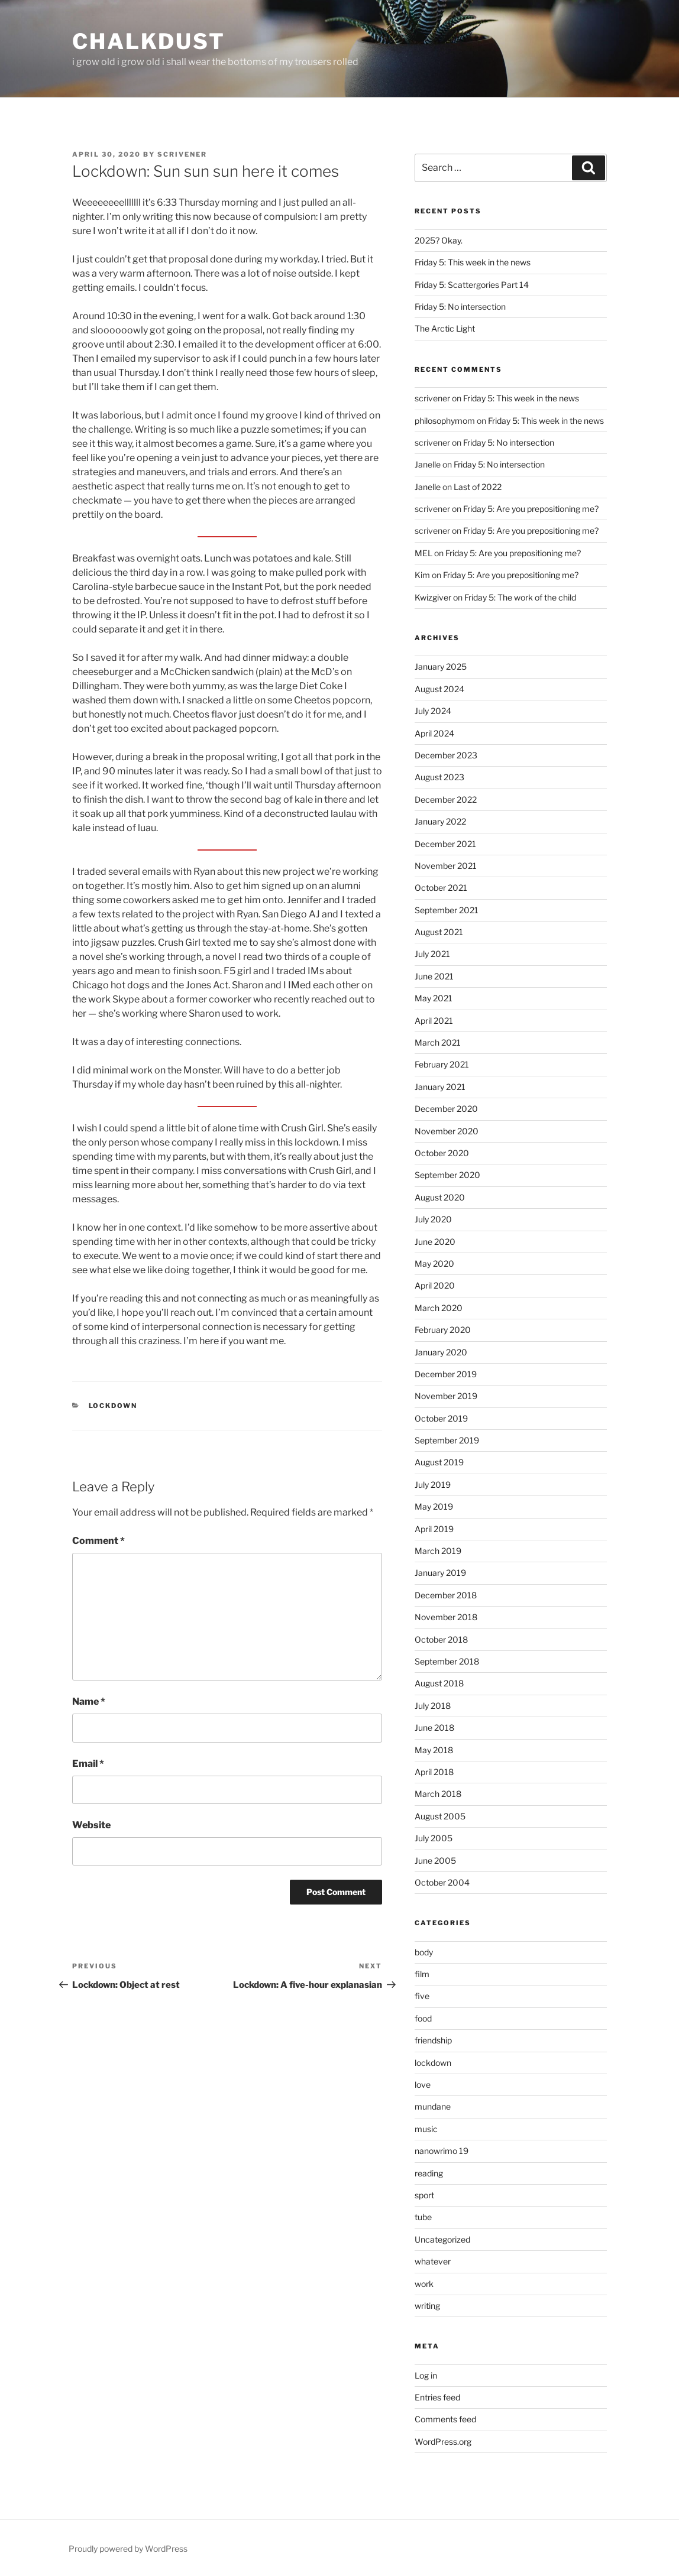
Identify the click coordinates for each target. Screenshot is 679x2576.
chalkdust (148, 41)
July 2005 (433, 1838)
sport (424, 2195)
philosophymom (445, 421)
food (423, 2018)
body (424, 1952)
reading (429, 2173)
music (426, 2129)
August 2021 (439, 932)
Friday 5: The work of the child (520, 597)
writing (427, 2306)
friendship (433, 2040)
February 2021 (442, 1064)
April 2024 (434, 733)
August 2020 (440, 1197)
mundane (433, 2106)
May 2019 (434, 1506)
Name (88, 1701)
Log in (426, 2375)
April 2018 (434, 1772)
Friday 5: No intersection (460, 306)
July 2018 (433, 1706)
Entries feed (437, 2397)
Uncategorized (442, 2239)
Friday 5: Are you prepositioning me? (531, 509)
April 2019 (434, 1529)
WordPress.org (443, 2442)
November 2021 (446, 866)
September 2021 (446, 910)
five (422, 1996)
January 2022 (440, 821)
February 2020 (443, 1330)
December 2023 (446, 755)
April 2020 (435, 1285)
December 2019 (446, 1374)
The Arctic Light (445, 328)
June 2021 (434, 976)
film (422, 1974)
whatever (433, 2261)
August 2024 (439, 689)
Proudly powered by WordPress (128, 2548)
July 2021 (432, 954)
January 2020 (441, 1352)
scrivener (182, 154)
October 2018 (441, 1639)
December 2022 (446, 799)
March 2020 (439, 1308)
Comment (98, 1540)
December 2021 (445, 844)
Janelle (428, 487)
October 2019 (441, 1418)
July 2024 (433, 711)
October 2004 (442, 1882)
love (423, 2084)
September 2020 (447, 1175)
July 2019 (433, 1485)
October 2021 (441, 888)
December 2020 (446, 1109)
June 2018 (434, 1727)
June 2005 (435, 1860)
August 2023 (439, 777)
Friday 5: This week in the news (473, 262)
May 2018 (434, 1750)
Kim (422, 575)
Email (88, 1763)
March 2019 (438, 1551)
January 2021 (440, 1087)
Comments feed (445, 2419)
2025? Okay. (439, 240)
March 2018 (438, 1794)
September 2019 (447, 1440)
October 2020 (442, 1153)
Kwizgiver (433, 597)
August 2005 (440, 1816)
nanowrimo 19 (441, 2151)
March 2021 (438, 1042)
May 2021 (433, 998)
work (424, 2284)
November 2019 (446, 1396)
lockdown (113, 1405)
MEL (423, 553)
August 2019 (439, 1462)
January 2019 (440, 1573)
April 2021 (434, 1021)
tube (423, 2217)
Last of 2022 (478, 487)
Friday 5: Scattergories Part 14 (472, 285)
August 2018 (439, 1683)
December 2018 (446, 1595)
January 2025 (441, 666)
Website (91, 1825)
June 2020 (435, 1242)
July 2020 (433, 1219)
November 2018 (446, 1617)
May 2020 (434, 1263)
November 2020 (446, 1131)
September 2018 (447, 1661)
